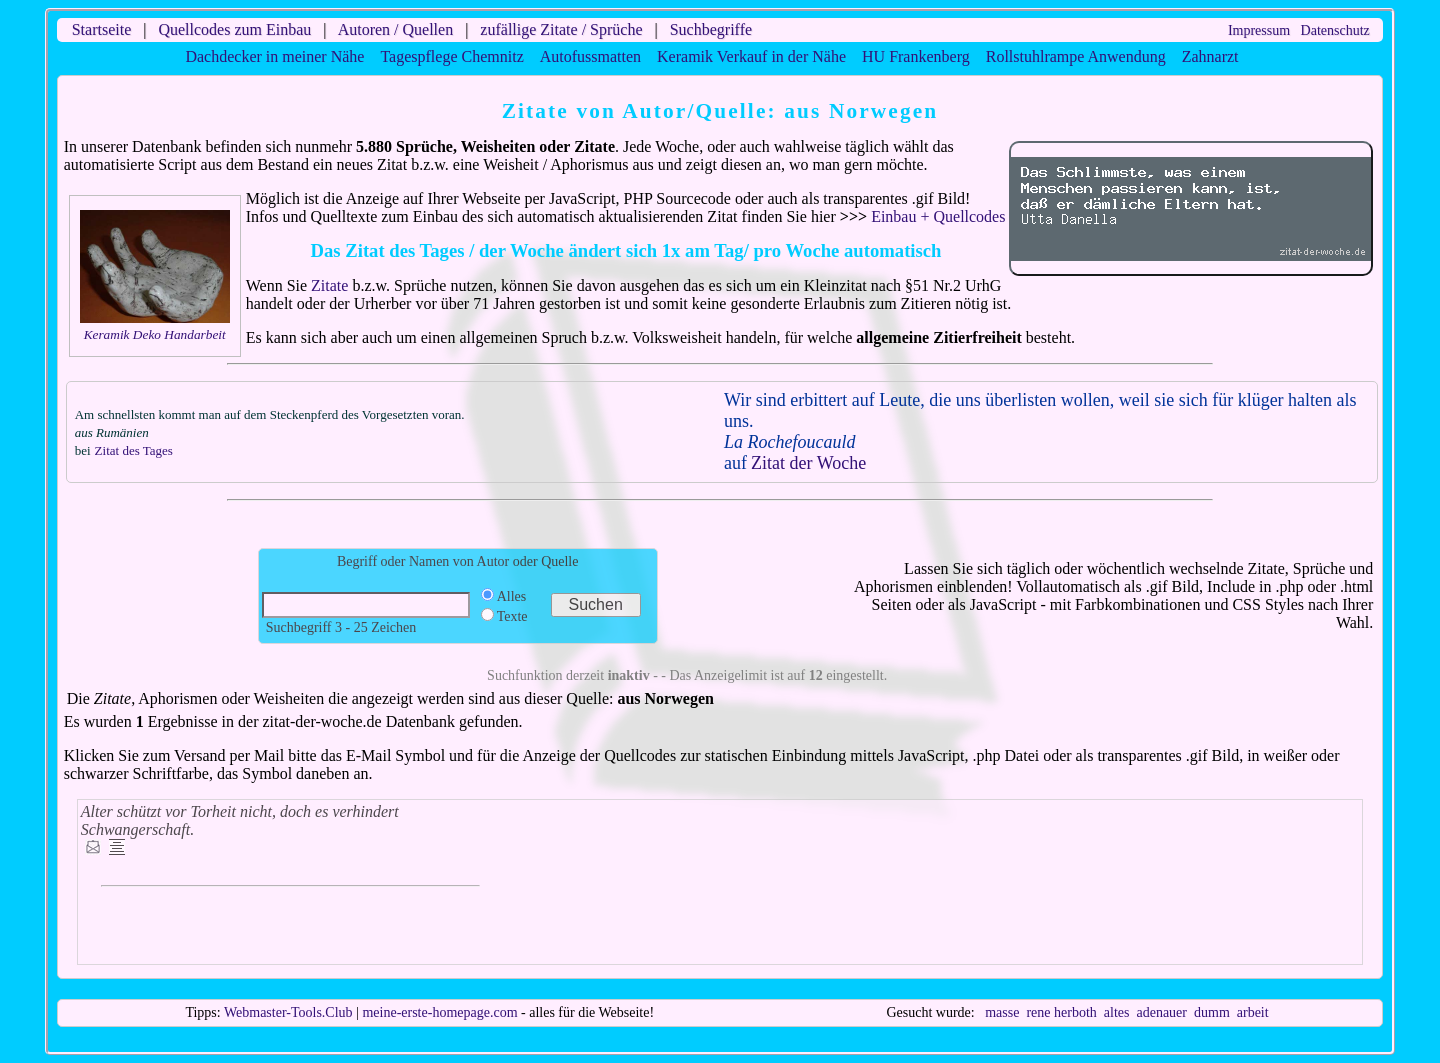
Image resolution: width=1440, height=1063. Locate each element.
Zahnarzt (1210, 56)
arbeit (1253, 1012)
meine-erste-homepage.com (439, 1012)
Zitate (329, 285)
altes (1117, 1012)
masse (1002, 1012)
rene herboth (1061, 1012)
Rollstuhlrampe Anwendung (1076, 56)
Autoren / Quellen (396, 29)
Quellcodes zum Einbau (234, 29)
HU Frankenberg (916, 56)
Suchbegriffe (711, 29)
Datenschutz (1335, 30)
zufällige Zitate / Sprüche (561, 29)
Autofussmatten (590, 56)
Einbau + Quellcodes (938, 216)
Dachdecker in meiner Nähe (274, 56)
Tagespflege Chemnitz (451, 56)
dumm (1212, 1012)
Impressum (1259, 30)
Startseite (102, 29)
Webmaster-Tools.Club (288, 1012)
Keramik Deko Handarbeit (155, 334)
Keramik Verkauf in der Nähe (751, 56)
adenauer (1161, 1012)
